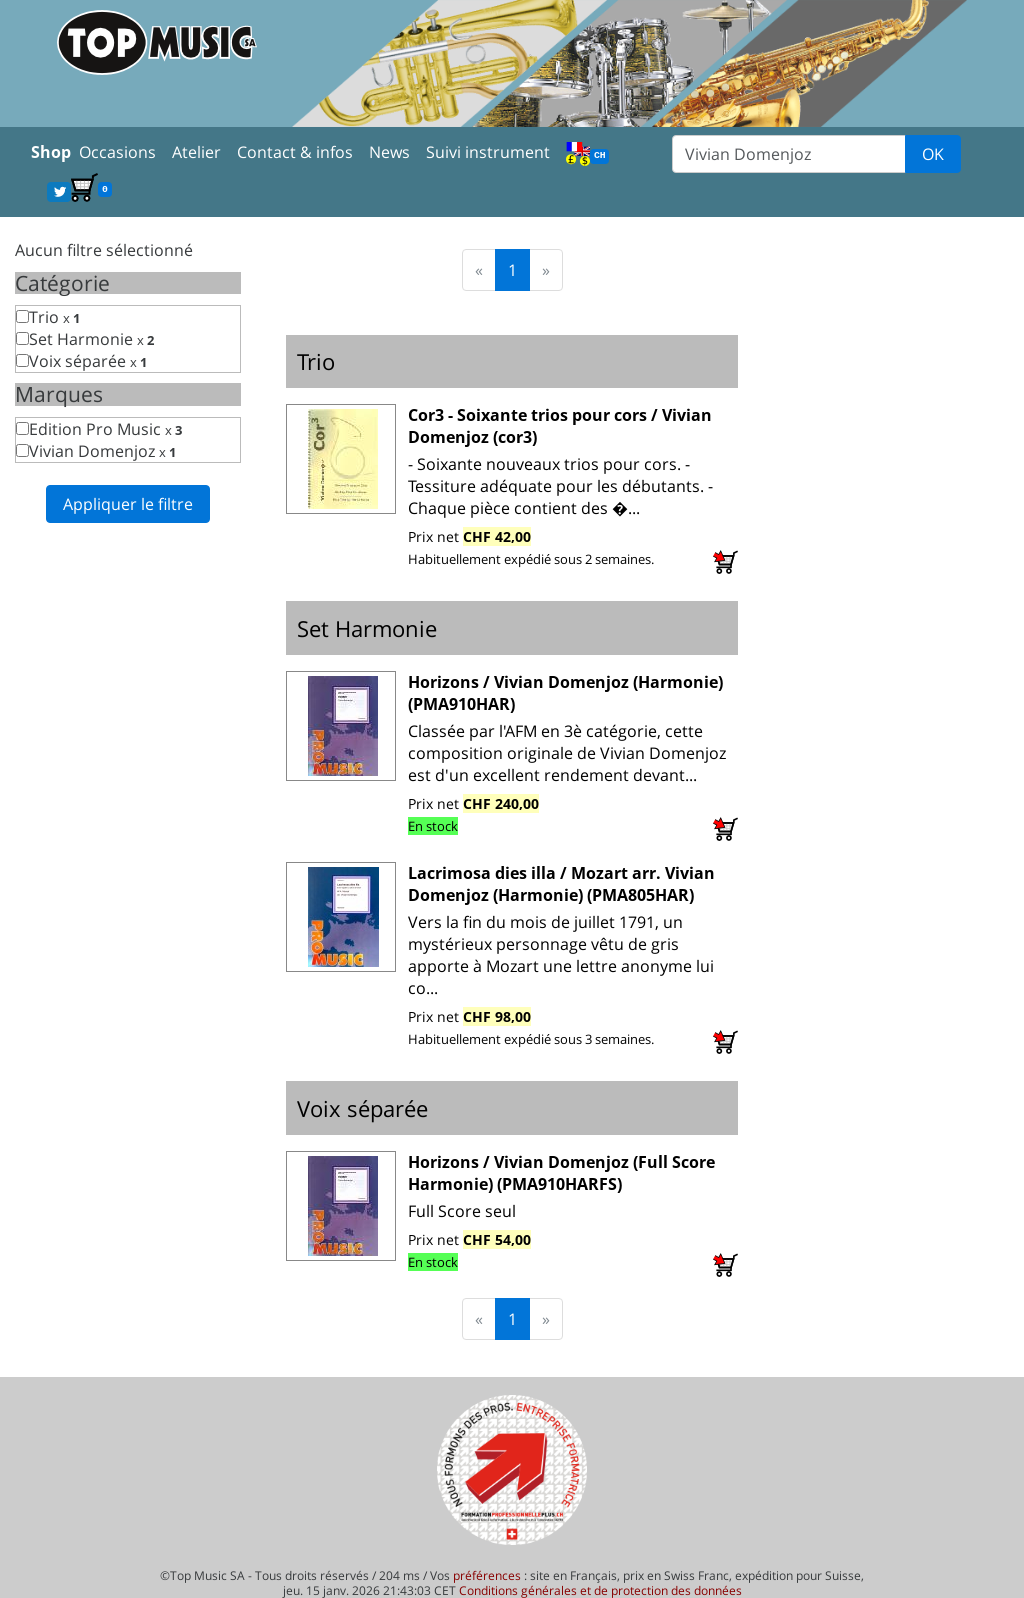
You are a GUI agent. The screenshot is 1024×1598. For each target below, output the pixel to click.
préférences (487, 1575)
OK (933, 154)
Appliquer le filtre (128, 504)
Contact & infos (295, 152)
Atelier (196, 152)
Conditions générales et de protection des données (600, 1590)
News (389, 152)
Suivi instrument (488, 152)
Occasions (117, 152)
